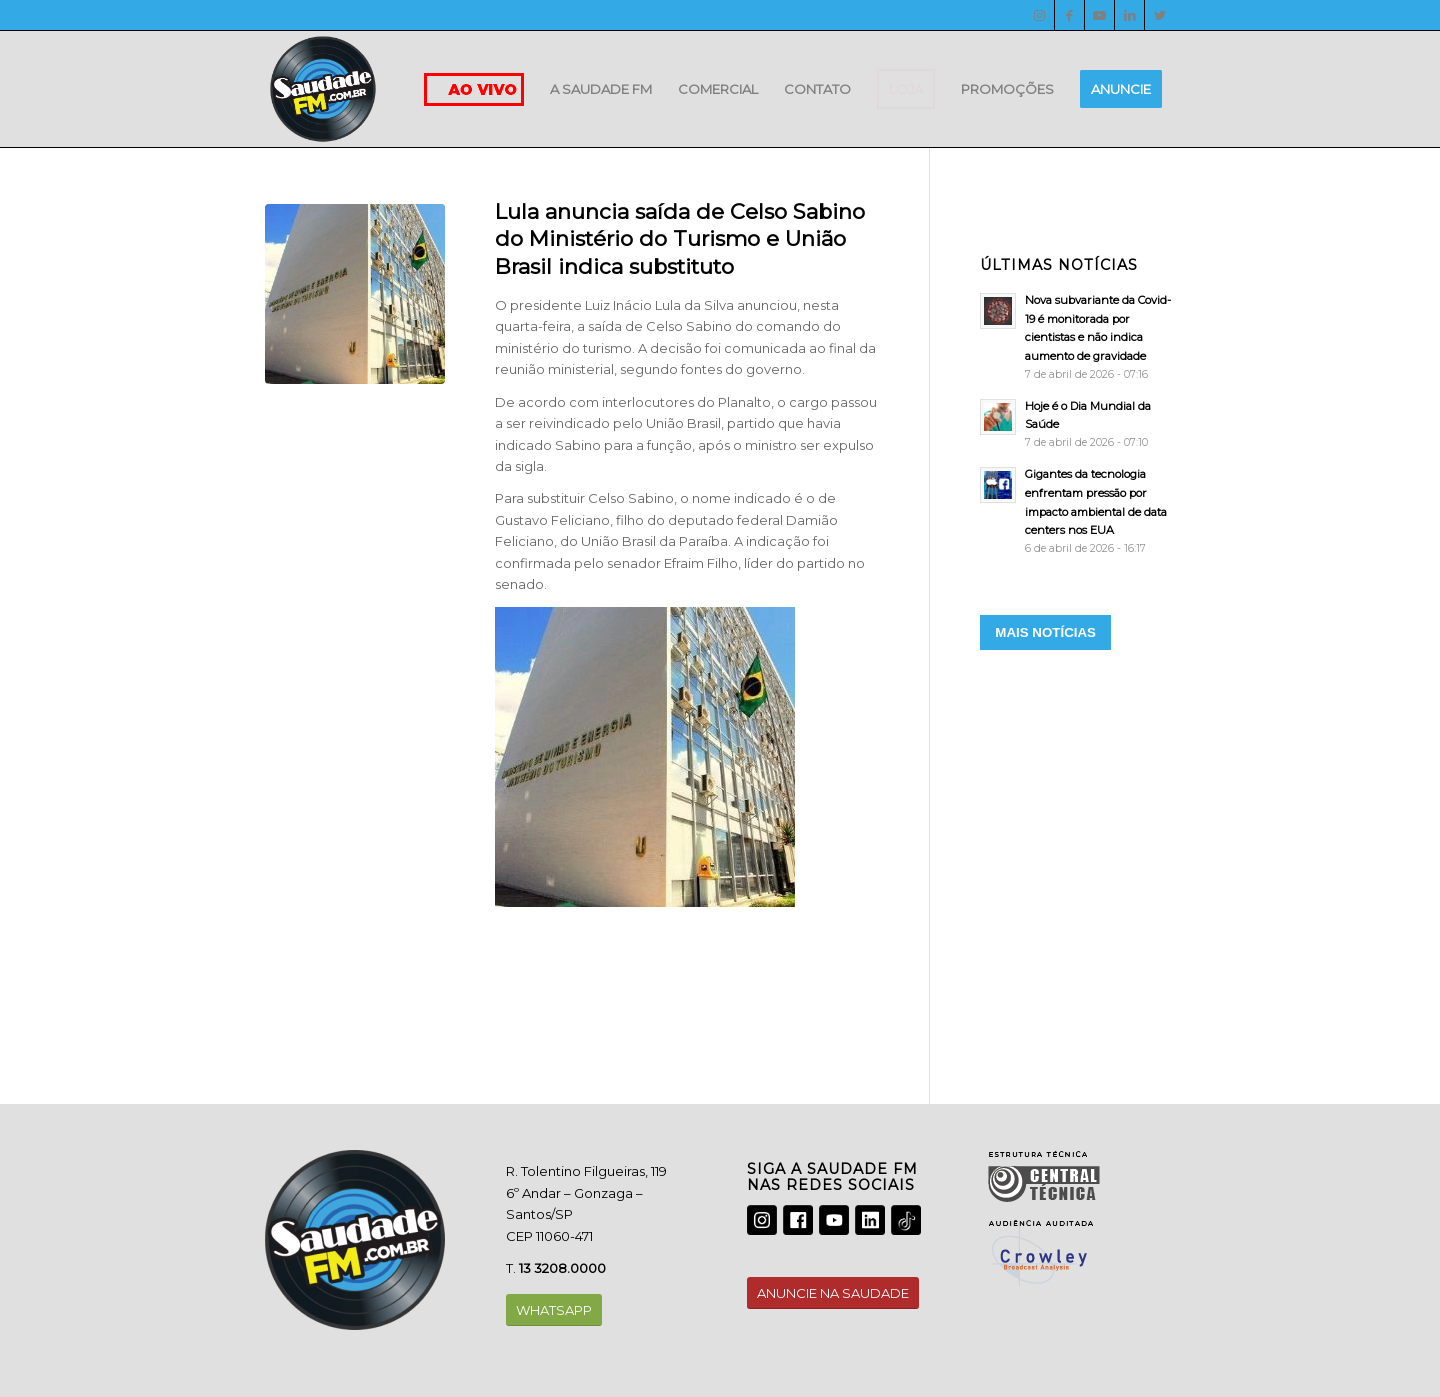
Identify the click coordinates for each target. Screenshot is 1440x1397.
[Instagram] (1039, 15)
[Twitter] (1160, 15)
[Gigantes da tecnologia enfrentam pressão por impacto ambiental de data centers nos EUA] (1077, 511)
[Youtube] (1099, 15)
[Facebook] (1069, 15)
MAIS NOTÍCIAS (1045, 632)
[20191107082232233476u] (355, 294)
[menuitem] (601, 89)
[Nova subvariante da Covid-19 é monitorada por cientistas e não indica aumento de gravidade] (1077, 337)
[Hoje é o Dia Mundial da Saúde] (1077, 424)
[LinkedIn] (1129, 15)
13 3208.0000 (562, 1268)
